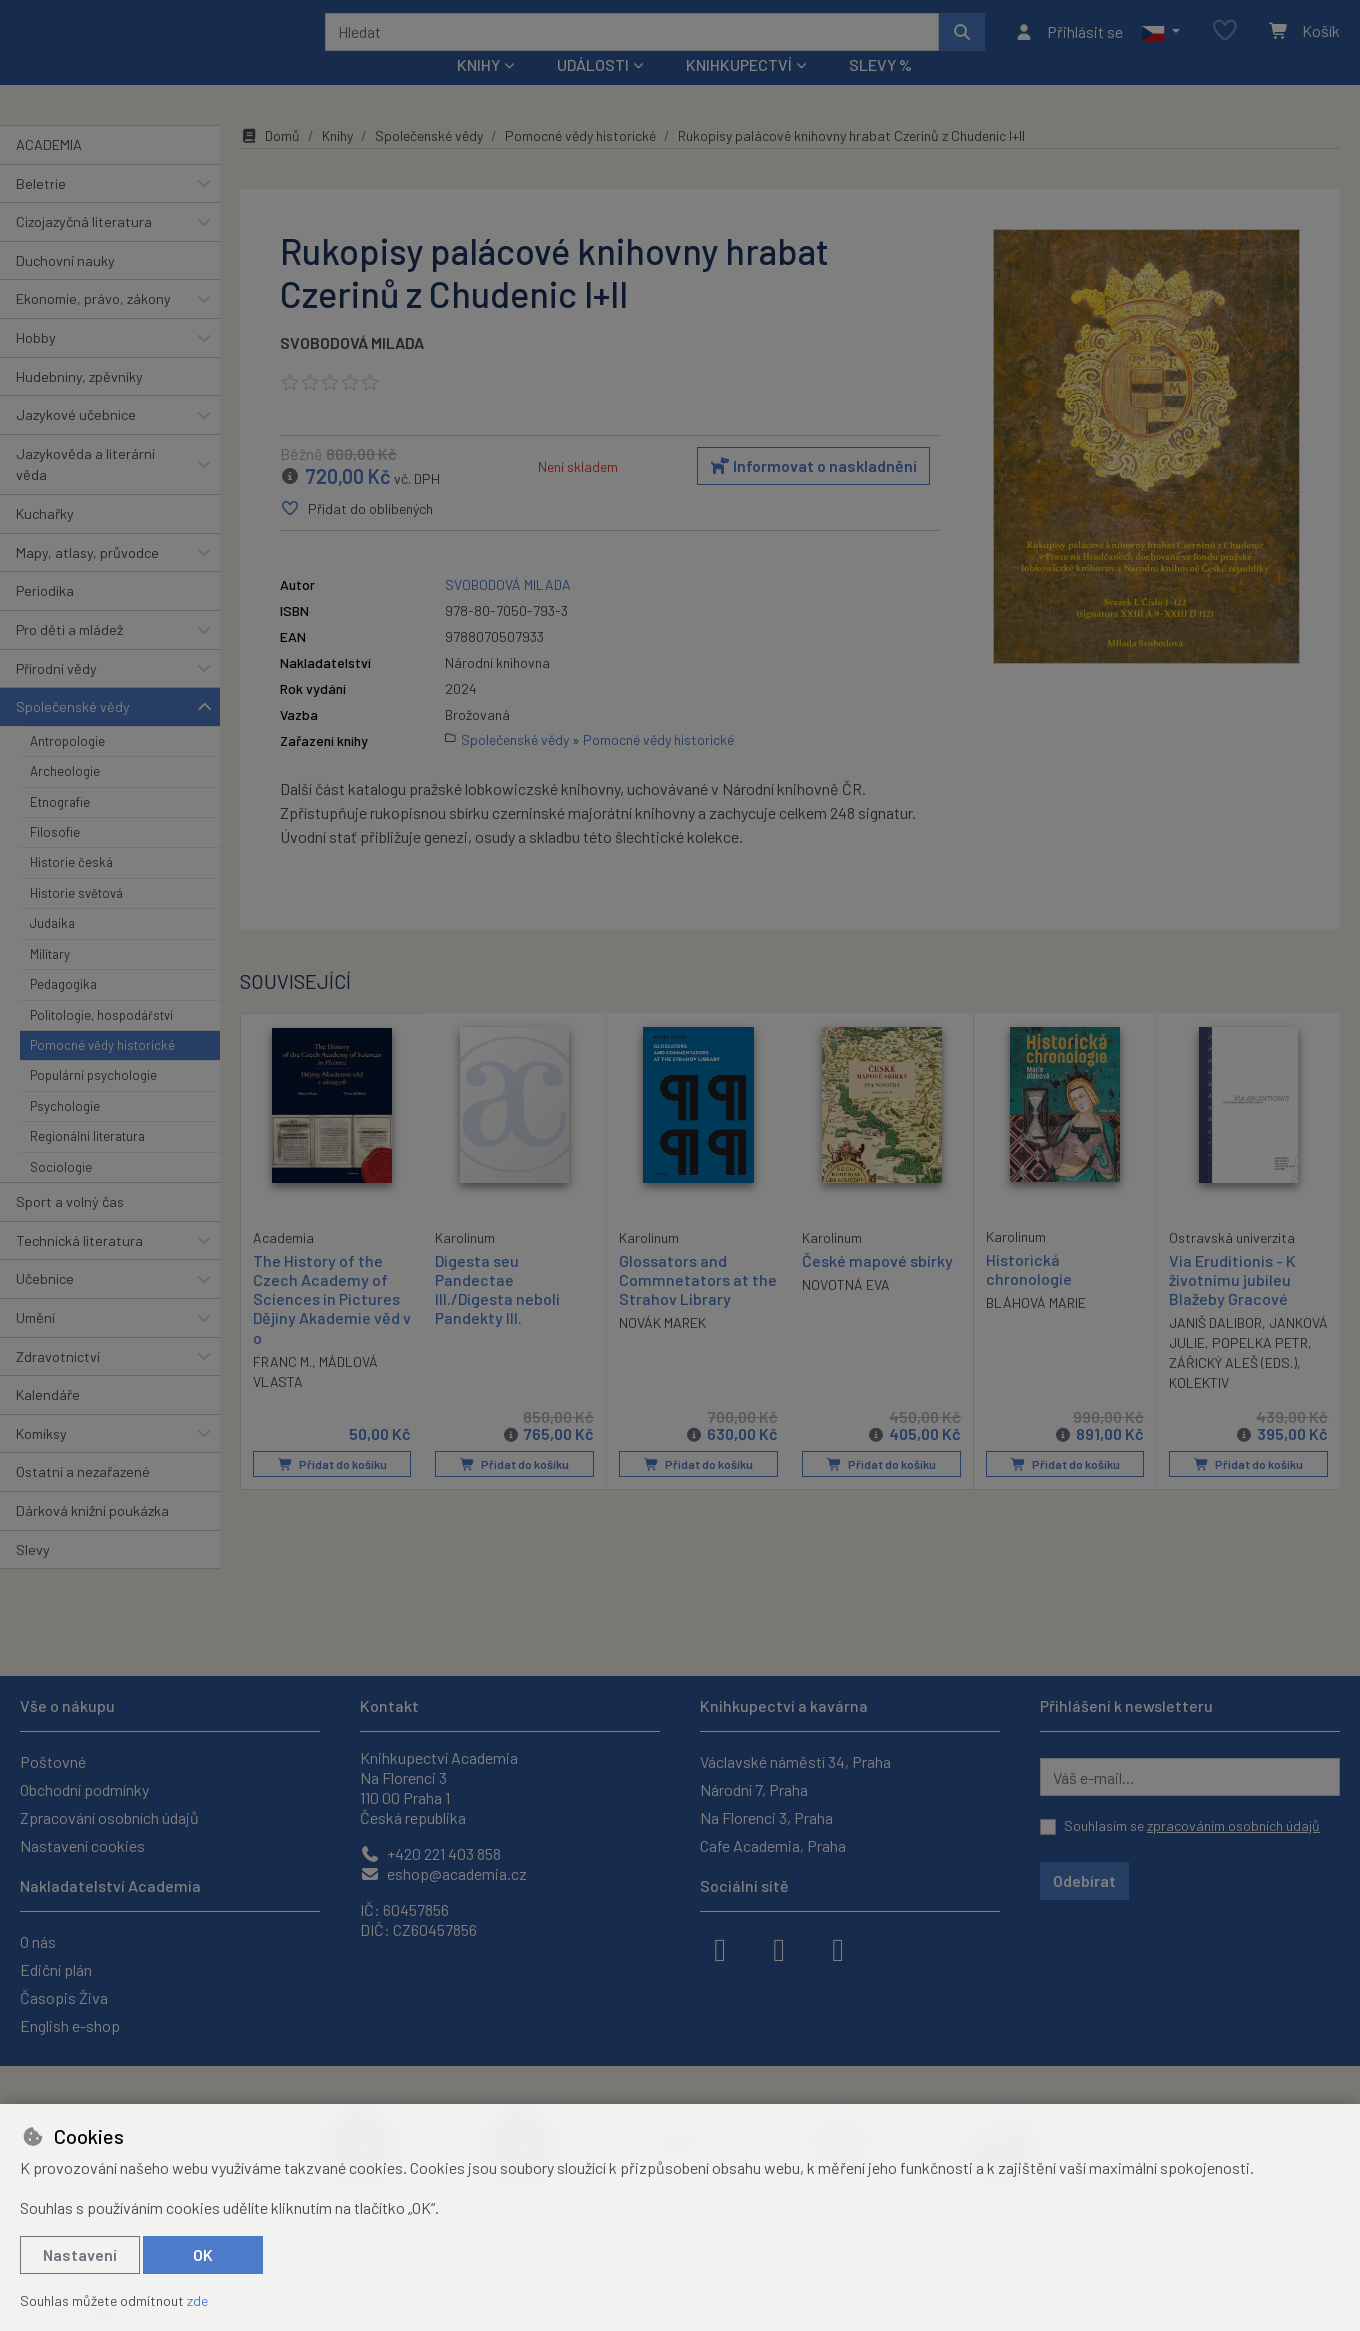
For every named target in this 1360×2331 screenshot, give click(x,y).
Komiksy (41, 1460)
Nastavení (80, 2254)
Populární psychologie (93, 1102)
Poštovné (53, 1761)
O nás (38, 1941)
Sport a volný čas (70, 1228)
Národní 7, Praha (754, 1789)
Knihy (337, 162)
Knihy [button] (478, 91)
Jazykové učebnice (76, 441)
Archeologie (65, 798)
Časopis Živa (64, 1997)
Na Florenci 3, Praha (766, 1817)
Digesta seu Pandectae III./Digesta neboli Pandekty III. (497, 1316)
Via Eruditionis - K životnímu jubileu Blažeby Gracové (1232, 1306)
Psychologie (65, 1133)
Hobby (36, 364)
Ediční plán (56, 1969)
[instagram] (779, 1948)
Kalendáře (48, 1421)
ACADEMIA (49, 171)
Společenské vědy (73, 733)
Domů (270, 162)
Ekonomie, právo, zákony (93, 325)
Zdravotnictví (58, 1382)
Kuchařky (45, 540)
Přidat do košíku (331, 1491)
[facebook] (720, 1948)
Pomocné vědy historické (102, 1072)
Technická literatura (79, 1266)
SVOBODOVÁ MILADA (352, 369)
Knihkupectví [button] (739, 91)
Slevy (33, 1575)
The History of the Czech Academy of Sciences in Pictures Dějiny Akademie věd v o (326, 1325)
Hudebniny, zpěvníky (79, 402)
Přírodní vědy (56, 694)
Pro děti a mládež (69, 656)
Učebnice (45, 1305)
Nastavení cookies (82, 1845)
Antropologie (67, 768)
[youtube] (838, 1948)
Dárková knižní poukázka (92, 1537)
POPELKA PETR (1217, 1390)
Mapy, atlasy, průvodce (87, 579)
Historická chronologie (1029, 1296)
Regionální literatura (87, 1163)
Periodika (45, 617)
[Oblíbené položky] (1225, 44)
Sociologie (61, 1193)
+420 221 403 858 (430, 1853)
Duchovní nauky (65, 287)
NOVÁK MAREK (662, 1350)
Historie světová (76, 920)
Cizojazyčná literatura (84, 248)
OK (203, 2254)
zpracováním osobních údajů (1233, 1825)
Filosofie (55, 859)
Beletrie (41, 209)
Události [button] (593, 91)
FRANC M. (282, 1387)
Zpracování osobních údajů (109, 1817)
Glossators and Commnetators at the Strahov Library (698, 1306)
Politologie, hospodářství (101, 1041)
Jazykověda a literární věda (85, 491)
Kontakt (389, 1705)
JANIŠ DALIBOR (1215, 1350)
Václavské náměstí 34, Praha (795, 1761)
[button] (1160, 45)
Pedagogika (63, 1011)
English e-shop (70, 2025)
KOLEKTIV (1278, 1410)
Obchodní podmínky (84, 1789)
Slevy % (880, 91)
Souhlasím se (1192, 1825)
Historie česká (71, 889)
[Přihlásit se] (1068, 45)
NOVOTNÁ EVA (846, 1311)
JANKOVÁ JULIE (1218, 1370)
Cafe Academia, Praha (773, 1845)
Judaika (52, 950)
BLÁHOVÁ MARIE (1036, 1329)
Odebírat (1084, 1880)
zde (197, 2300)
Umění (35, 1344)
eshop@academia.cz (443, 1873)
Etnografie (60, 828)
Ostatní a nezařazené (83, 1498)
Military (50, 981)
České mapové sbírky (877, 1287)
